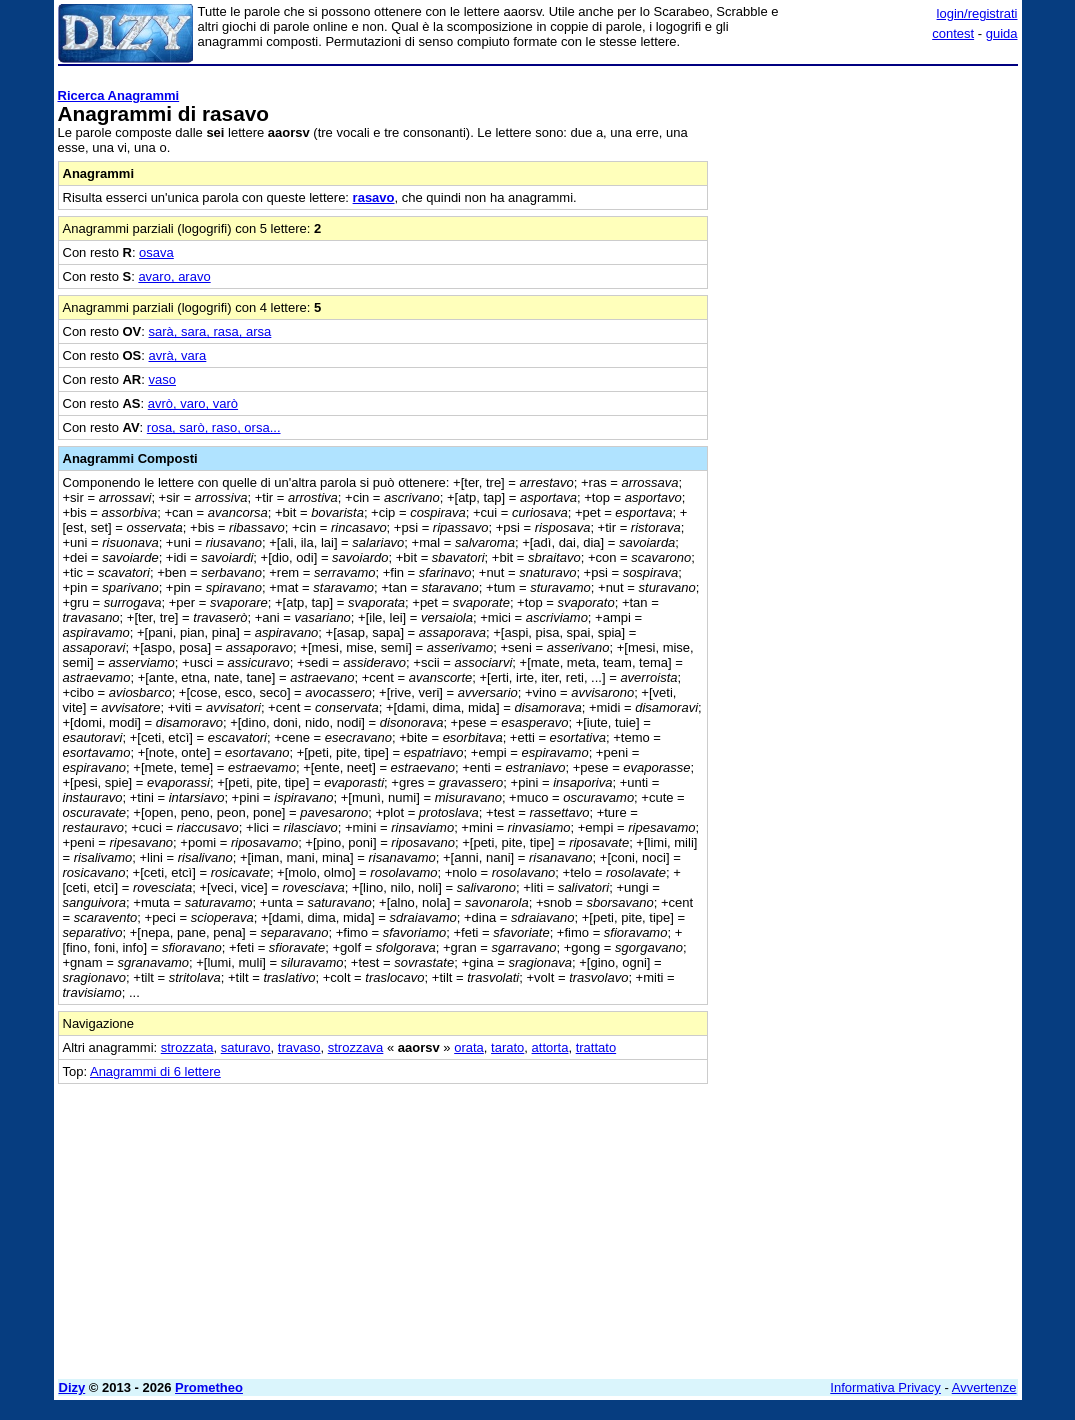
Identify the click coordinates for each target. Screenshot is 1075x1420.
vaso (162, 379)
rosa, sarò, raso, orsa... (214, 427)
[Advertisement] (868, 198)
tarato (507, 1047)
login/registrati (977, 13)
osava (156, 252)
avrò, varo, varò (193, 403)
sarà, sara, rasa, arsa (210, 331)
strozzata (187, 1047)
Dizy (72, 1387)
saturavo (246, 1047)
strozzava (356, 1047)
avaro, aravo (174, 276)
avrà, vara (178, 355)
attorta (550, 1047)
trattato (596, 1047)
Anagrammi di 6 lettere (155, 1071)
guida (1002, 33)
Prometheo (209, 1387)
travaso (299, 1047)
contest (953, 33)
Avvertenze (984, 1387)
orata (469, 1047)
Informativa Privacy (885, 1387)
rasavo (374, 197)
